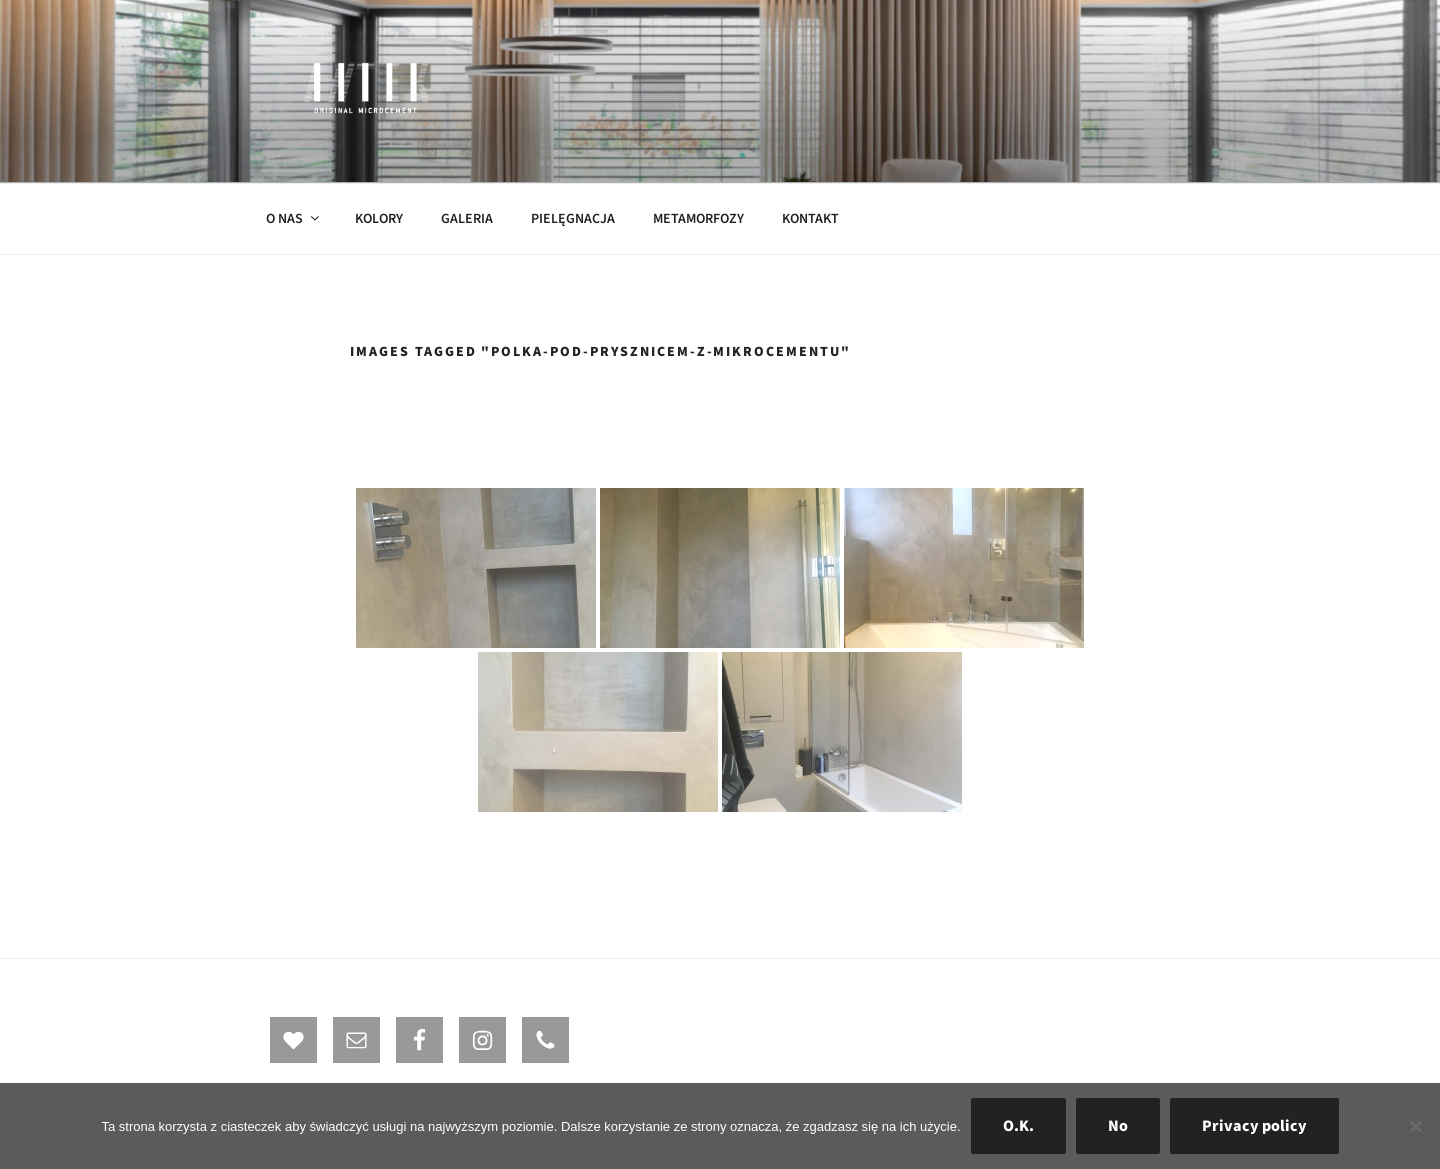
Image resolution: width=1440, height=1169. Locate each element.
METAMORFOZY (698, 219)
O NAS (294, 219)
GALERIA (467, 219)
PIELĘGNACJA (573, 219)
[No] (1415, 1126)
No (1118, 1126)
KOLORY (379, 219)
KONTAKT (810, 219)
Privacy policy (1254, 1126)
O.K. (1018, 1126)
